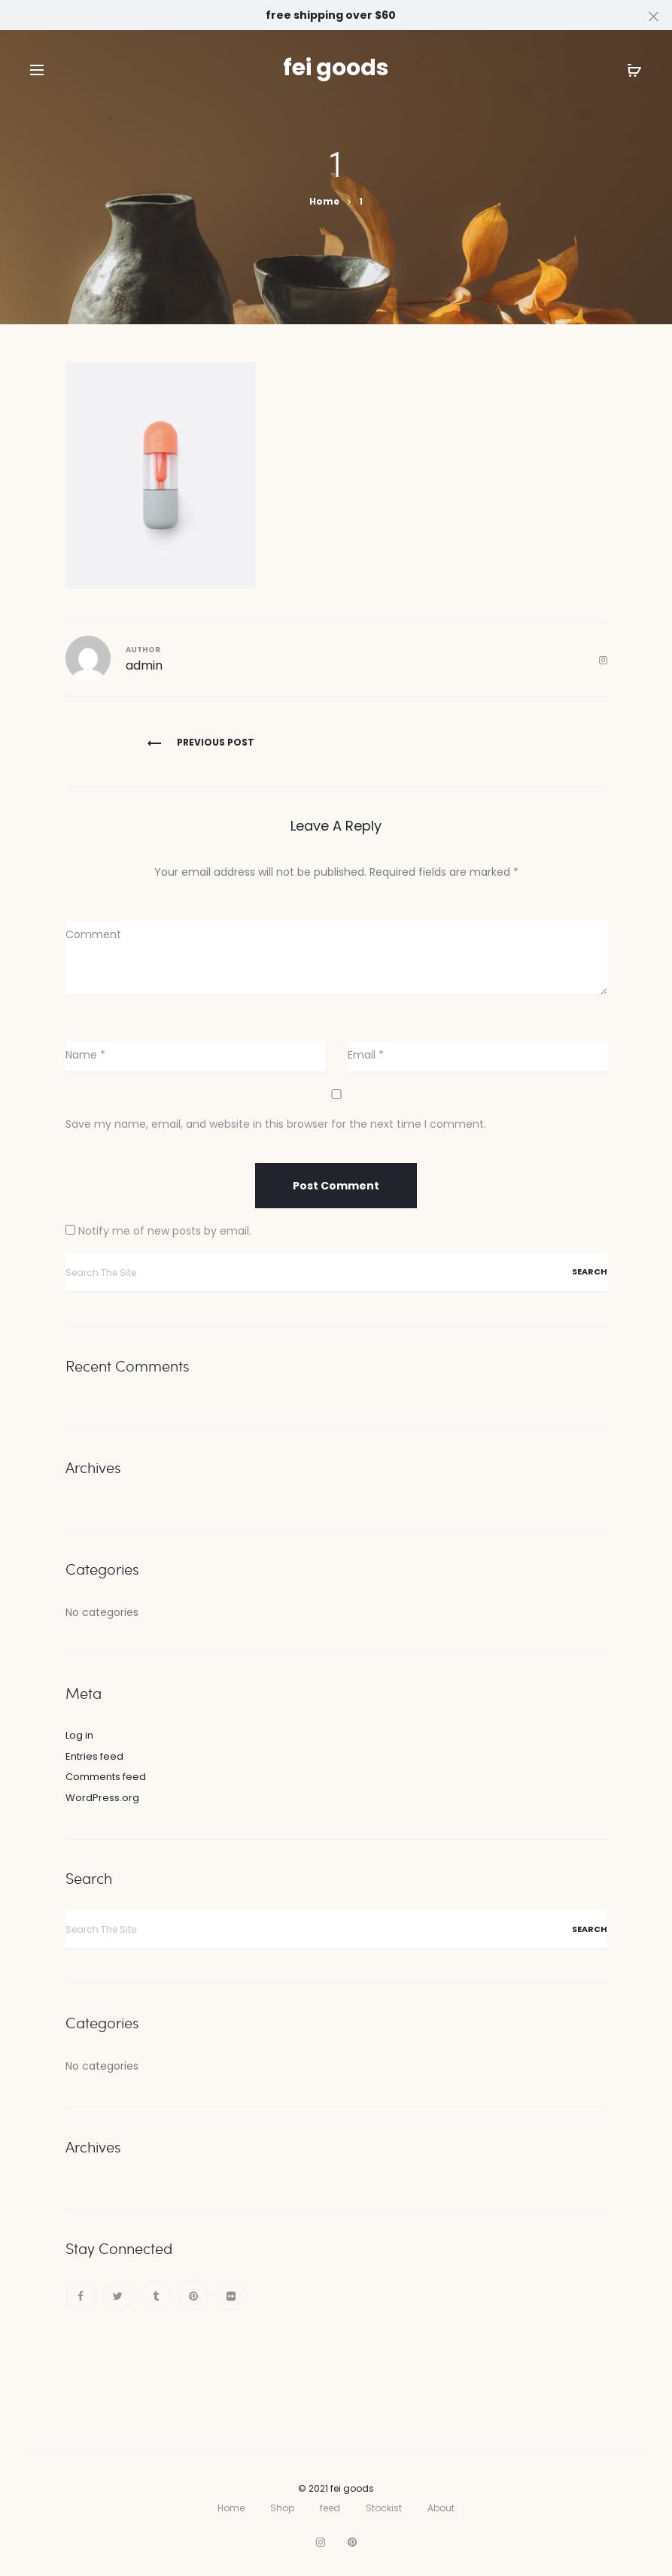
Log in (79, 1735)
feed (330, 2508)
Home (231, 2508)
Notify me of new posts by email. (164, 1230)
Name (85, 1054)
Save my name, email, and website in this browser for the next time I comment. (275, 1124)
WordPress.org (102, 1798)
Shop (282, 2508)
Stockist (384, 2508)
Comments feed (105, 1776)
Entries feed (94, 1756)
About (441, 2508)
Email (366, 1054)
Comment (93, 934)
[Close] (653, 16)
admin (144, 665)
